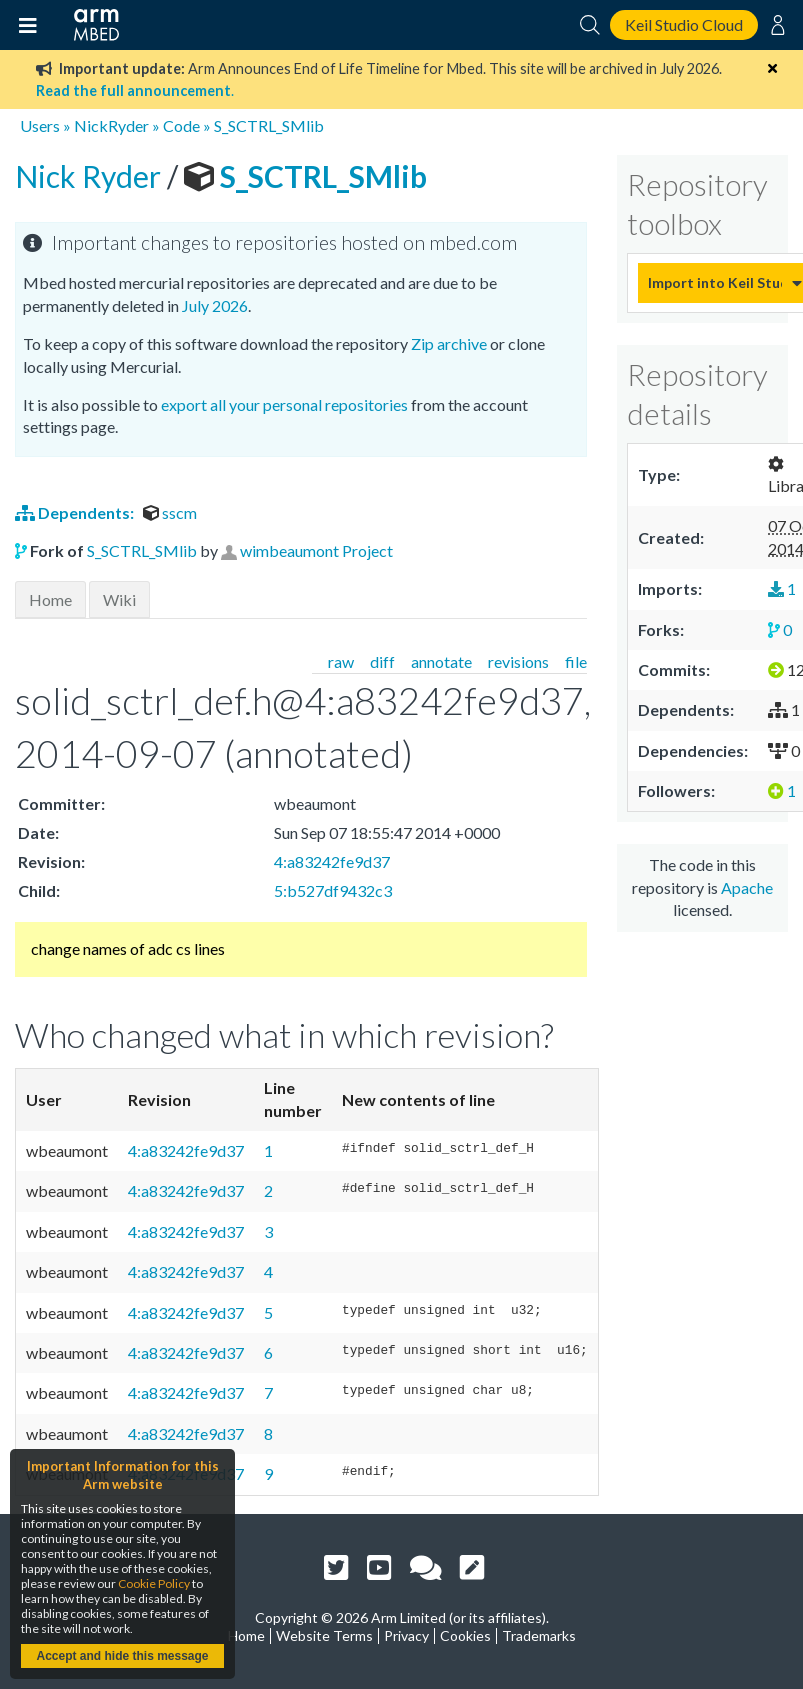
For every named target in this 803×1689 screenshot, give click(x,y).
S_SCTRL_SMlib (269, 125)
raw (341, 661)
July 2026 (215, 305)
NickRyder (111, 125)
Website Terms (324, 1635)
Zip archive (449, 343)
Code (181, 125)
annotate (441, 661)
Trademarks (539, 1635)
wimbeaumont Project (316, 550)
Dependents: (76, 512)
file (576, 661)
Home (50, 599)
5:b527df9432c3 (333, 890)
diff (382, 661)
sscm (170, 512)
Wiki (119, 599)
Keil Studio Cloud (684, 24)
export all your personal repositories (284, 404)
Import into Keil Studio (715, 282)
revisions (518, 661)
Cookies (465, 1635)
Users (40, 125)
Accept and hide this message (122, 1656)
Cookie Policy (154, 1583)
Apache (747, 887)
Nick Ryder (91, 176)
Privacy (406, 1635)
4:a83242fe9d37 (332, 861)
